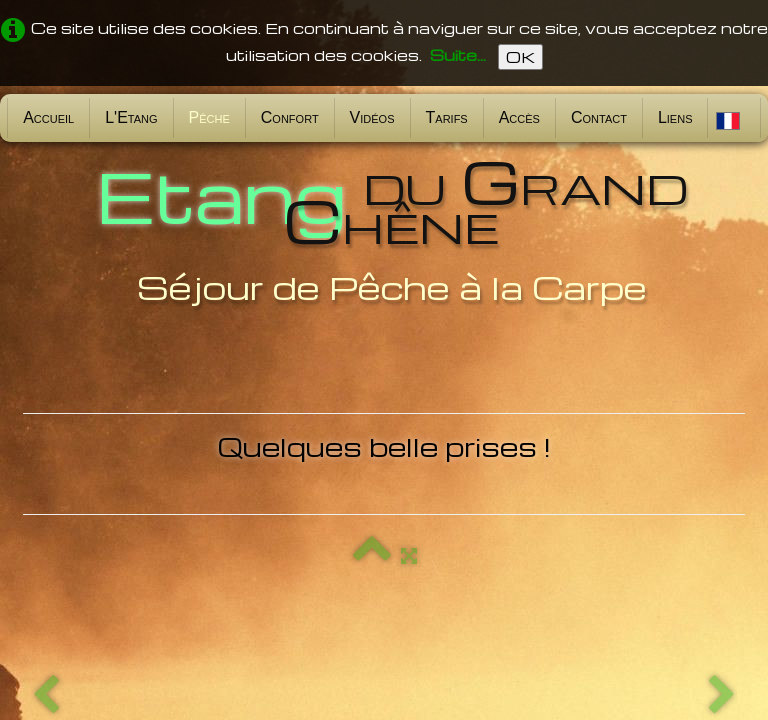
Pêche (209, 117)
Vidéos (372, 117)
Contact (599, 117)
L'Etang (131, 117)
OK (520, 57)
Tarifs (447, 117)
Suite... (458, 55)
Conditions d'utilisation (661, 668)
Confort (290, 117)
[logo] (384, 228)
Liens (675, 117)
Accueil (48, 117)
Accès (519, 117)
